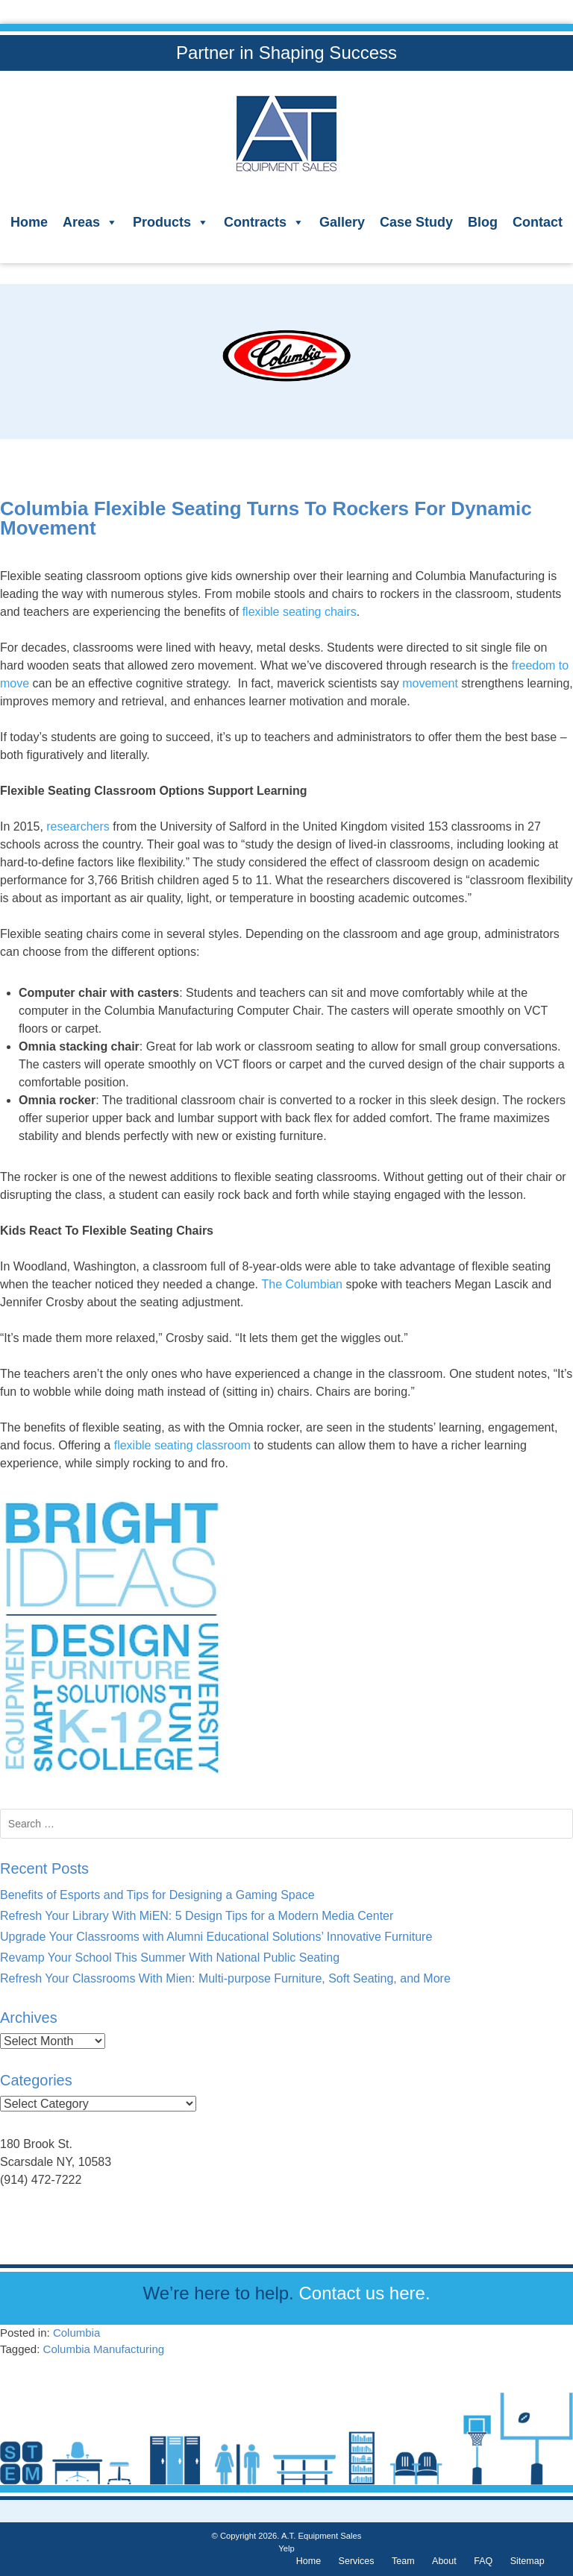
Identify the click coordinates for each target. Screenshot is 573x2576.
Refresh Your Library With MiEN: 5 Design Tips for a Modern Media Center (196, 1915)
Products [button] (171, 222)
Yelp (286, 2548)
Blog (483, 222)
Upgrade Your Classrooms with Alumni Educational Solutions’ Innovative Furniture (216, 1936)
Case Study (416, 222)
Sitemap (527, 2561)
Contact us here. (364, 2293)
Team (403, 2561)
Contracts (264, 222)
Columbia (76, 2332)
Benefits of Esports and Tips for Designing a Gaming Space (157, 1895)
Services (357, 2561)
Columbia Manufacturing (104, 2349)
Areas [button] (90, 222)
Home (29, 222)
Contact (538, 222)
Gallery (342, 222)
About (444, 2561)
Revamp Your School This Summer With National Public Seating (169, 1957)
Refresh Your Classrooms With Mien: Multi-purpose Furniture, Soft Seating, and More (225, 1978)
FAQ (483, 2561)
